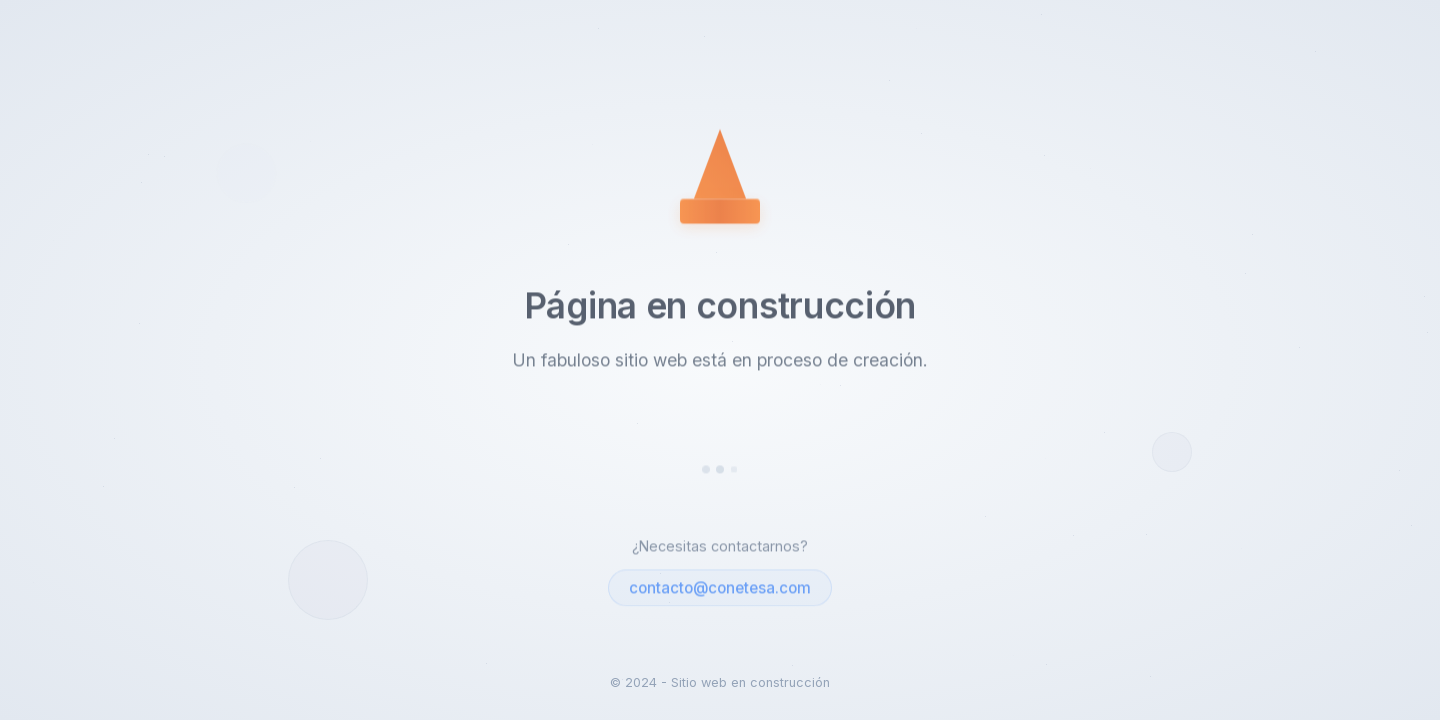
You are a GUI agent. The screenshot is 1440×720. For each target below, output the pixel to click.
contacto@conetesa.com (720, 588)
